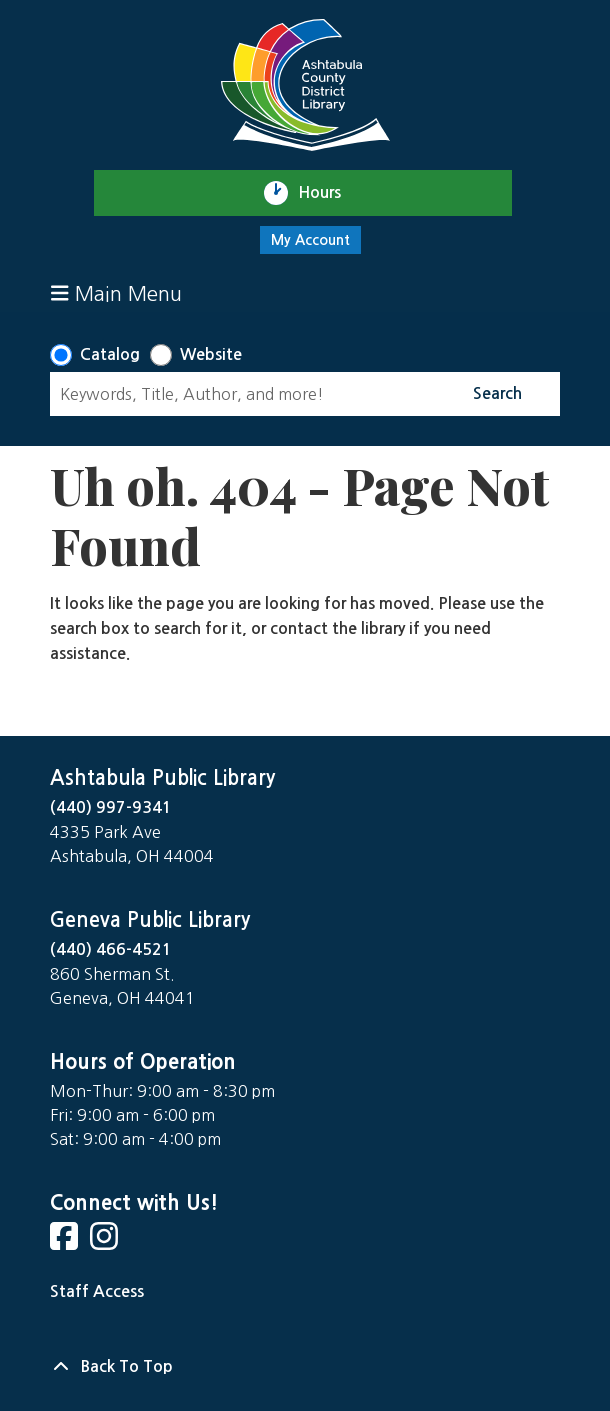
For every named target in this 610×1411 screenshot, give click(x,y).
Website (211, 354)
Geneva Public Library (150, 920)
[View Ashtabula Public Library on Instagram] (106, 1242)
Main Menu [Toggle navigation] (116, 293)
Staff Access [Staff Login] (97, 1291)
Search (497, 393)
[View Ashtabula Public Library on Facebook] (66, 1242)
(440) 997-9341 (111, 807)
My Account (310, 240)
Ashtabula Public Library (162, 778)
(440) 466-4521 (111, 949)
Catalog (110, 354)
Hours (328, 193)
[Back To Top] (305, 1367)
